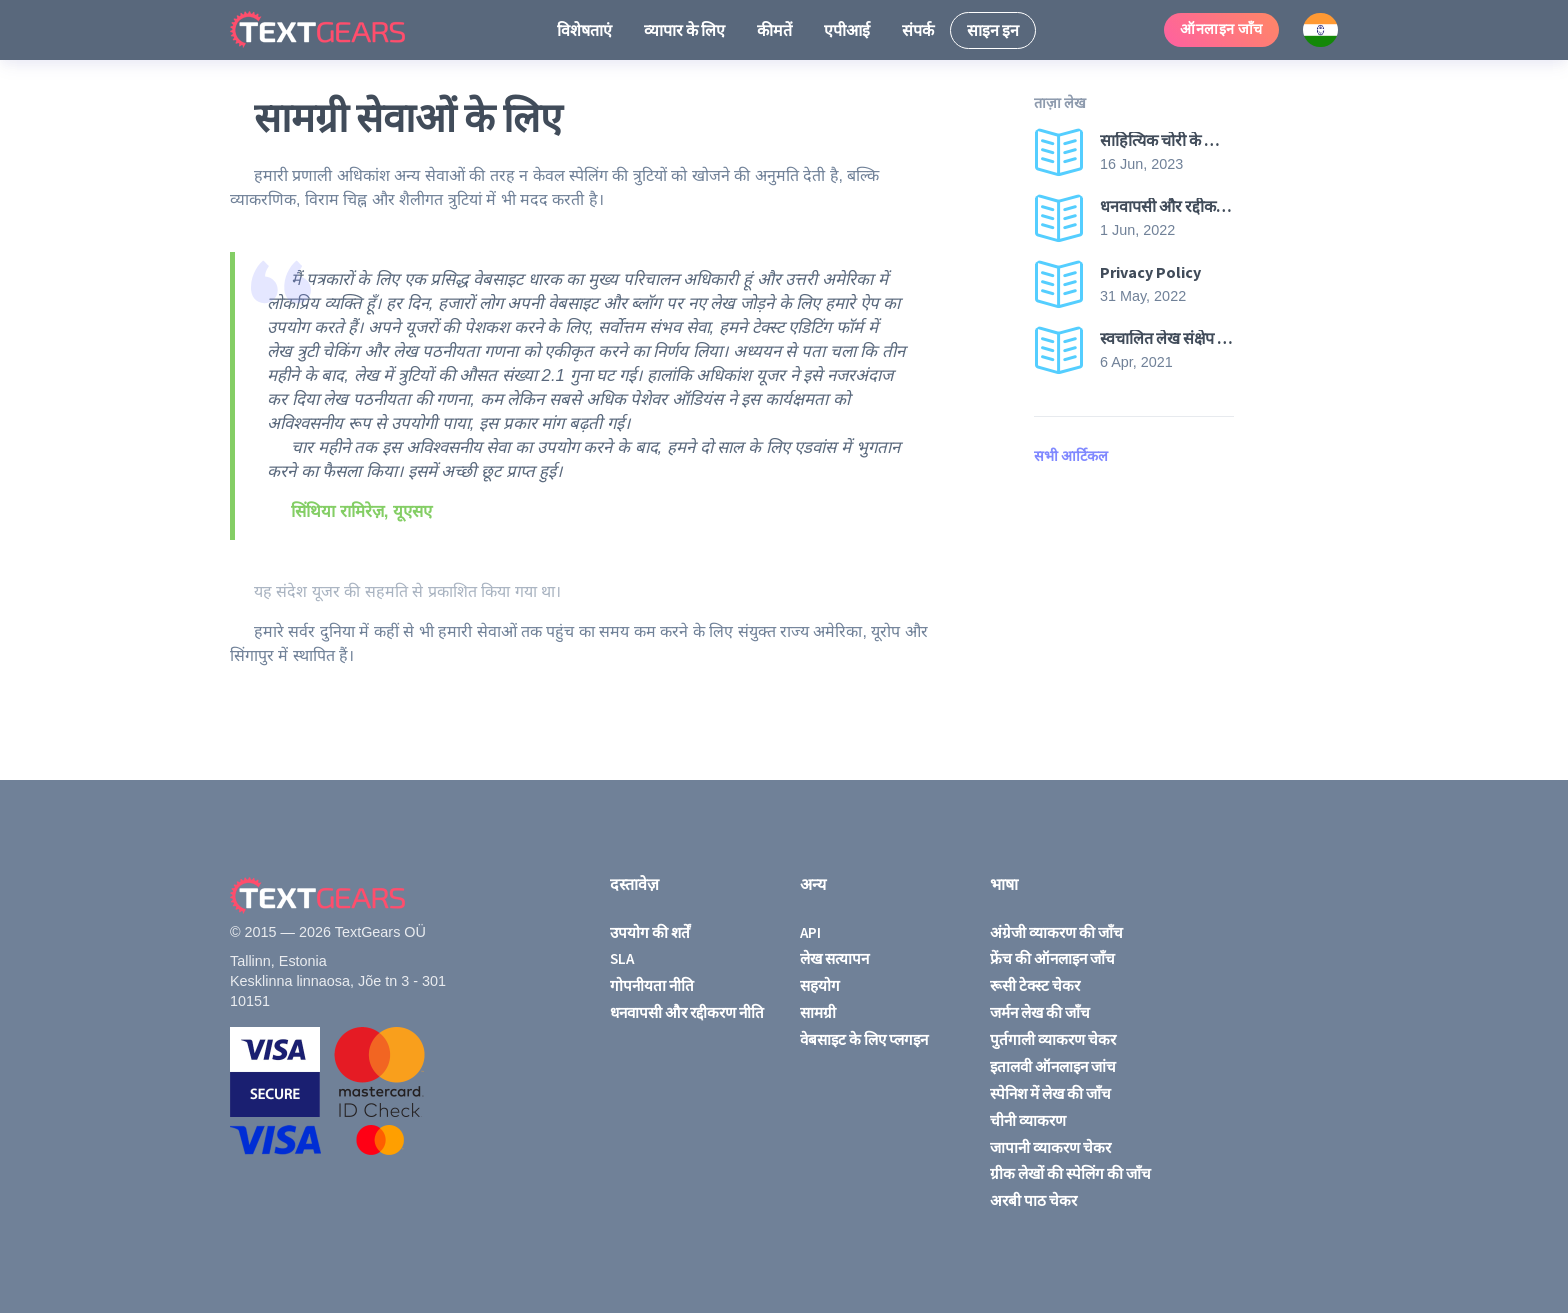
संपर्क (918, 30)
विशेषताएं (584, 30)
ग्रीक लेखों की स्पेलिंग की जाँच (1070, 1173)
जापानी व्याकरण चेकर (1050, 1147)
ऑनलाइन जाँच (1221, 29)
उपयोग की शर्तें (650, 932)
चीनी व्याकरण (1028, 1120)
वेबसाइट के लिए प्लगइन (864, 1039)
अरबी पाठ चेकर (1033, 1200)
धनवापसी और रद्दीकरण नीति (687, 1012)
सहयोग (820, 985)
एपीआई (847, 30)
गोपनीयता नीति (652, 985)
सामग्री (818, 1012)
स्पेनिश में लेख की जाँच (1050, 1093)
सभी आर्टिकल (1071, 456)
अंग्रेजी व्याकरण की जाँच (1056, 932)
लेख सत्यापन (834, 958)
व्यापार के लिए (684, 30)
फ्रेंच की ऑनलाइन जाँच (1052, 958)
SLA (622, 958)
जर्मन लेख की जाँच (1040, 1012)
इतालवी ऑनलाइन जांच (1053, 1066)
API (810, 932)
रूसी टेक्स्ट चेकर (1035, 985)
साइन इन (993, 30)
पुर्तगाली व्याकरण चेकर (1053, 1039)
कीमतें (774, 30)
